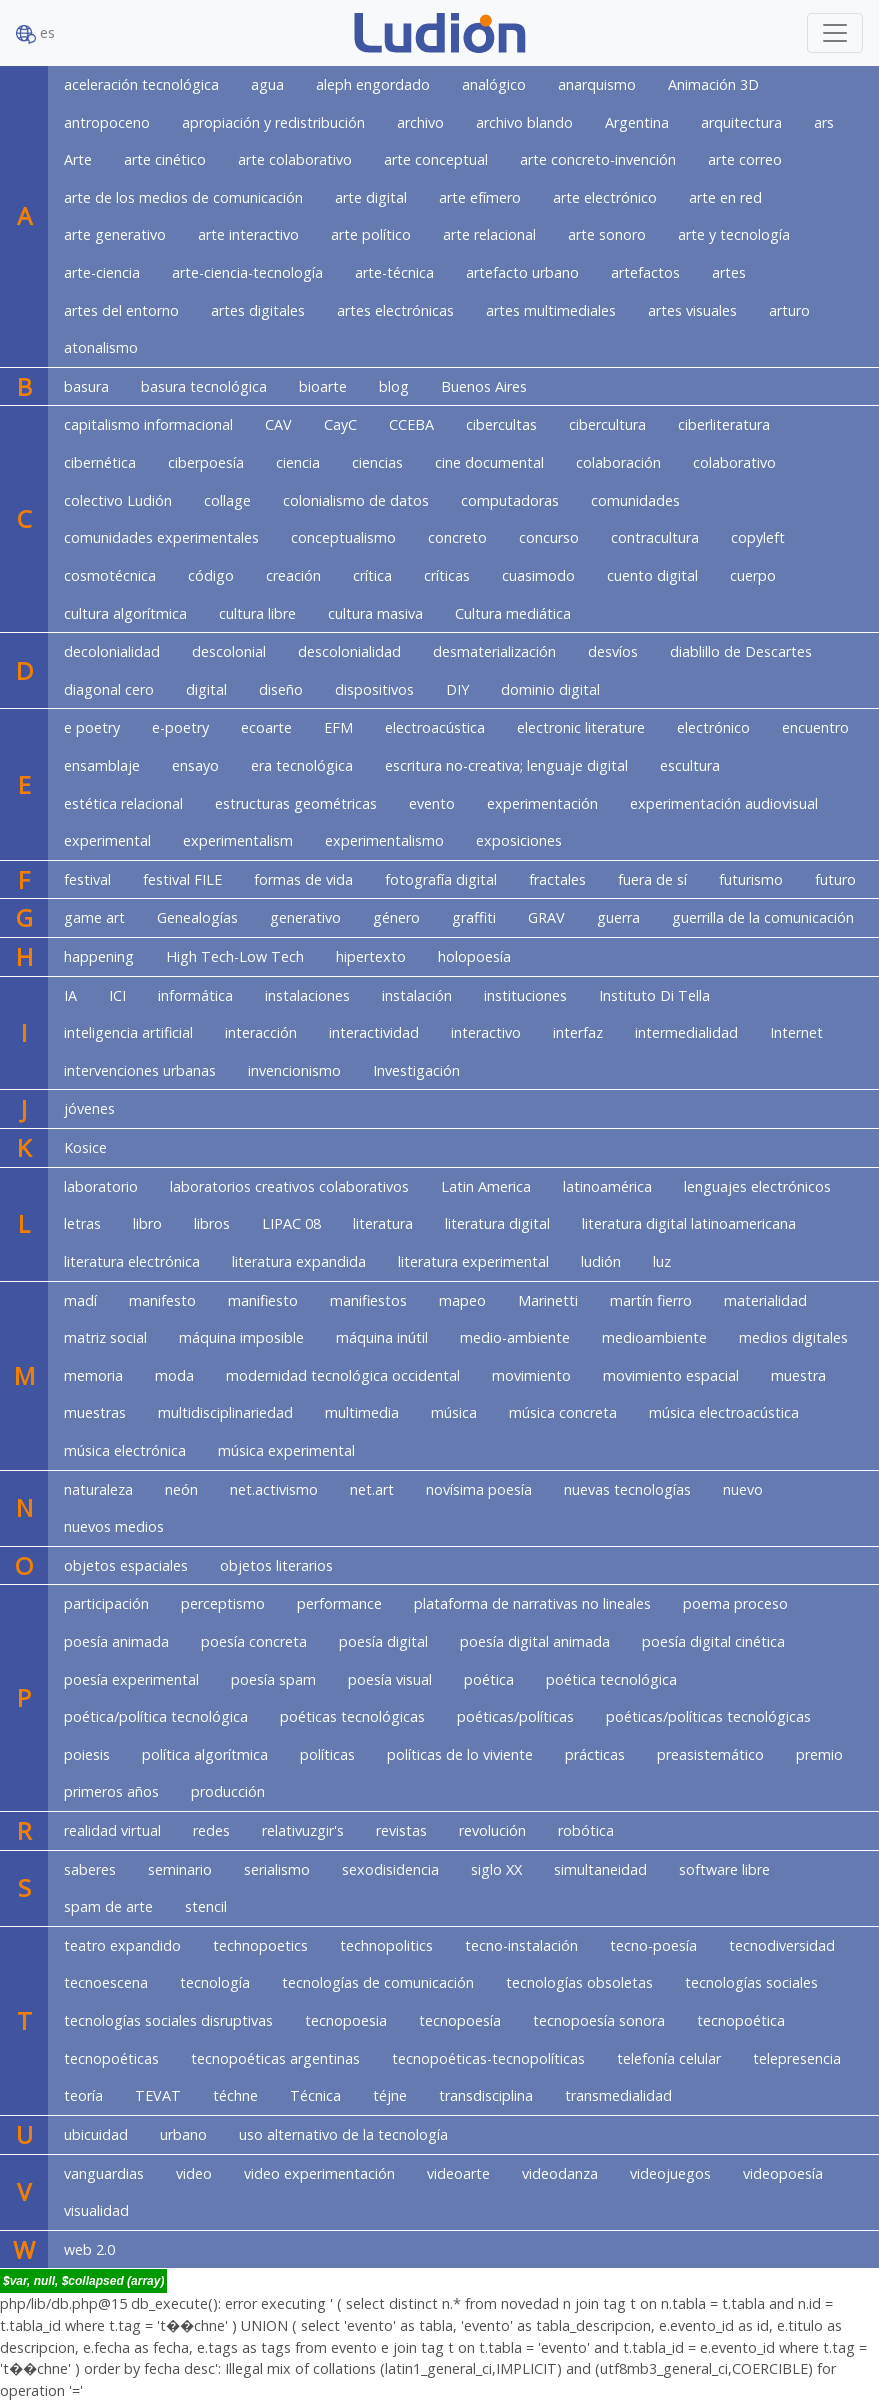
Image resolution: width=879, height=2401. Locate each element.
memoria (93, 1375)
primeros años (111, 1791)
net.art (372, 1489)
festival (87, 879)
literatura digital (497, 1223)
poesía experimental (131, 1679)
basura (86, 386)
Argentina (637, 122)
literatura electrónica (132, 1261)
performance (339, 1603)
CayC (340, 424)
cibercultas (501, 424)
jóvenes (89, 1108)
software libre (724, 1869)
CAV (278, 424)
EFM (338, 727)
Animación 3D (713, 84)
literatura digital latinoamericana (689, 1223)
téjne (390, 2095)
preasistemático (710, 1754)
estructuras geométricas (296, 803)
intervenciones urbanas (140, 1070)
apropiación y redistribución (273, 122)
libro (147, 1223)
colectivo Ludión (118, 500)
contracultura (655, 537)
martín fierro (651, 1300)
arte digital (371, 197)
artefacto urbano (522, 272)
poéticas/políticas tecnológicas (708, 1716)
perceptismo (223, 1603)
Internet (796, 1032)
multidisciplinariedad (225, 1412)
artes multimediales (551, 310)
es (35, 33)
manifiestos (368, 1300)
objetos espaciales (126, 1565)
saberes (90, 1869)
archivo (420, 122)
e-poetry (180, 727)
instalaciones (307, 995)
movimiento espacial (671, 1375)
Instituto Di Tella (654, 995)
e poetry (92, 727)
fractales (557, 879)
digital (206, 689)
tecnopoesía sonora (599, 2020)
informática (195, 995)
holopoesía (474, 956)
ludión (601, 1261)
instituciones (525, 995)
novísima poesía (479, 1489)
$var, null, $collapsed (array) (83, 2281)
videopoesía (783, 2173)
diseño (281, 689)
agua (267, 84)
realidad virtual (112, 1830)
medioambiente (654, 1337)
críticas (447, 575)
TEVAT (158, 2095)
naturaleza (98, 1489)
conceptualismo (343, 537)
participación (106, 1603)
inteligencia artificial (128, 1032)
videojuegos (670, 2173)
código (211, 575)
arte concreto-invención (598, 159)
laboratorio (101, 1186)
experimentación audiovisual (724, 803)
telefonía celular (669, 2058)
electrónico (713, 727)
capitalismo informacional (148, 424)
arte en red (725, 197)
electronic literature (581, 727)
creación (293, 575)
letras (82, 1223)
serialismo (277, 1869)
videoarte (458, 2173)
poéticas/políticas (515, 1716)
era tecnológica (302, 765)
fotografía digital (441, 879)
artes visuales (692, 310)
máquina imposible (241, 1337)
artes (729, 272)
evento (432, 803)
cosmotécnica (110, 575)
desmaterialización (494, 651)
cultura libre (257, 613)
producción (228, 1791)
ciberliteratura (724, 424)
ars (824, 122)
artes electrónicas (395, 310)
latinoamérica (607, 1186)
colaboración (618, 462)
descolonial (229, 651)
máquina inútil (382, 1337)
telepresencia (797, 2058)
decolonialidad (112, 651)
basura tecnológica (204, 386)
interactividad (374, 1032)
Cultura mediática (513, 613)
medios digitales (793, 1337)
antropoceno (107, 122)
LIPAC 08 (291, 1223)
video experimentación (319, 2173)
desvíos (613, 651)
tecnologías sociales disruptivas (168, 2020)
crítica (372, 575)
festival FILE (182, 879)
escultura (690, 765)
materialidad (765, 1300)
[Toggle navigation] (835, 33)
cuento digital (652, 575)
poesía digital (383, 1641)
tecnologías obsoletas (579, 1982)
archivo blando (524, 122)
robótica (586, 1830)
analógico (494, 84)
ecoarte (266, 727)
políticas (327, 1754)
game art (94, 917)
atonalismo (101, 347)
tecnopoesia (346, 2020)
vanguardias (104, 2173)
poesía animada (116, 1641)
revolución (492, 1830)
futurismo (751, 879)
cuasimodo (538, 575)
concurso (549, 537)
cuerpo (753, 575)
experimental (107, 840)
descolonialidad (349, 651)
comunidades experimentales (161, 537)
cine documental (489, 462)
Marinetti (548, 1300)
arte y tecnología (734, 234)
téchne (235, 2095)
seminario (180, 1869)
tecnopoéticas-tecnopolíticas (488, 2058)
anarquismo (597, 84)
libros (212, 1223)
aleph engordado (373, 84)
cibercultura (607, 424)
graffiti (474, 917)
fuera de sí (652, 879)
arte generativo (115, 234)
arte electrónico (605, 197)
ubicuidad (96, 2134)
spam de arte (108, 1906)
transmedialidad (618, 2095)
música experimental (286, 1450)
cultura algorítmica (125, 613)
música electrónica (125, 1450)
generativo (305, 917)
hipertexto (371, 956)
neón (181, 1489)
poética (489, 1679)
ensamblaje (102, 765)
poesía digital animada (535, 1641)
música (454, 1412)
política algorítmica (205, 1754)
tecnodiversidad (782, 1945)
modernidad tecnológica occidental (343, 1375)
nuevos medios (114, 1526)
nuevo (743, 1489)
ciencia (298, 462)
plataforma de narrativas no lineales (532, 1603)
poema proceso (735, 1603)
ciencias (377, 462)
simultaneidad (600, 1869)
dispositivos (374, 689)
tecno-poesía (653, 1945)
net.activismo (274, 1489)
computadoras (510, 500)
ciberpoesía (206, 462)
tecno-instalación (521, 1945)
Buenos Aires (484, 386)
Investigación (416, 1070)
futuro (835, 879)
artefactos (645, 272)
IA (70, 995)
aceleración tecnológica (141, 84)
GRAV (546, 917)
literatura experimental (473, 1261)
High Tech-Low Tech (235, 956)
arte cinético (165, 159)
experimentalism (238, 840)
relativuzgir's (303, 1830)
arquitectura (741, 122)
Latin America (486, 1186)
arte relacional (489, 234)
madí (80, 1300)
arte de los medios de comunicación (183, 197)
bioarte (323, 386)
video (194, 2173)
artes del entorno (121, 310)
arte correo (745, 159)
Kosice (85, 1147)
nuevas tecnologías (627, 1489)
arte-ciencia (102, 272)
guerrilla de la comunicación (763, 917)
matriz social (105, 1337)
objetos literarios (276, 1565)
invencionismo (294, 1070)
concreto (457, 537)
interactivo (486, 1032)
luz (662, 1261)
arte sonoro (607, 234)
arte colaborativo (295, 159)
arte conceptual (436, 159)
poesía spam (273, 1679)
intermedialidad (686, 1032)
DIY (457, 689)
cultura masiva (375, 613)
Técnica (315, 2095)
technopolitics (386, 1945)
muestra (798, 1375)
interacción (261, 1032)
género (396, 917)
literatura (383, 1223)
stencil (206, 1906)
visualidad (96, 2210)
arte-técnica (394, 272)
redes (211, 1830)
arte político (371, 234)
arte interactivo (248, 234)
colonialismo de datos (356, 500)
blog (394, 386)
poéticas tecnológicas (352, 1716)
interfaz (578, 1032)
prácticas (595, 1754)
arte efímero (480, 197)
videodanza (560, 2173)
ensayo (195, 765)
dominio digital (550, 689)
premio (819, 1754)
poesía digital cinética (713, 1641)
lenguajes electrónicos (757, 1186)
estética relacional (123, 803)
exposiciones (519, 840)
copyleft (758, 537)
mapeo (462, 1300)
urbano (183, 2134)
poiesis (87, 1754)
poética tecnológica (611, 1679)
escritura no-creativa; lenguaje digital (506, 765)
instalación (417, 995)
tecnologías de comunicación (378, 1982)
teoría (83, 2095)
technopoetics (260, 1945)
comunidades (635, 500)
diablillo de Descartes (741, 651)
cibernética (100, 462)
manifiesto (263, 1300)
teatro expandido (122, 1945)
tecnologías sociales (751, 1982)
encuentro (815, 727)
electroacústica (435, 727)
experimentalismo (384, 840)
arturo (789, 310)
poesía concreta (254, 1641)
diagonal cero (109, 689)
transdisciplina (486, 2095)
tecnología (215, 1982)
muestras (95, 1412)
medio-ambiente (515, 1337)
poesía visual (390, 1679)
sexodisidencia (390, 1869)
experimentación (542, 803)
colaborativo (734, 462)
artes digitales (258, 310)
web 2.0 (89, 2249)
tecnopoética (741, 2020)
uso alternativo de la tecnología (343, 2134)
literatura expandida (299, 1261)
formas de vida (303, 879)
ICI (117, 995)
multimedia (362, 1412)
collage (227, 500)
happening (99, 956)
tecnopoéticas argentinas (275, 2058)
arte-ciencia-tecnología (247, 272)
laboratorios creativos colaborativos (289, 1186)
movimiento (531, 1375)
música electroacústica (724, 1412)
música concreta (563, 1412)
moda (174, 1375)
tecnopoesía (460, 2020)
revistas (401, 1830)
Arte (78, 159)
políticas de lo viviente (460, 1754)
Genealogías (197, 917)
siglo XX (496, 1869)
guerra (618, 917)
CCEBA (411, 424)
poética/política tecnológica (156, 1716)
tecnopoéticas (111, 2058)
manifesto (162, 1300)
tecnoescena (106, 1982)
